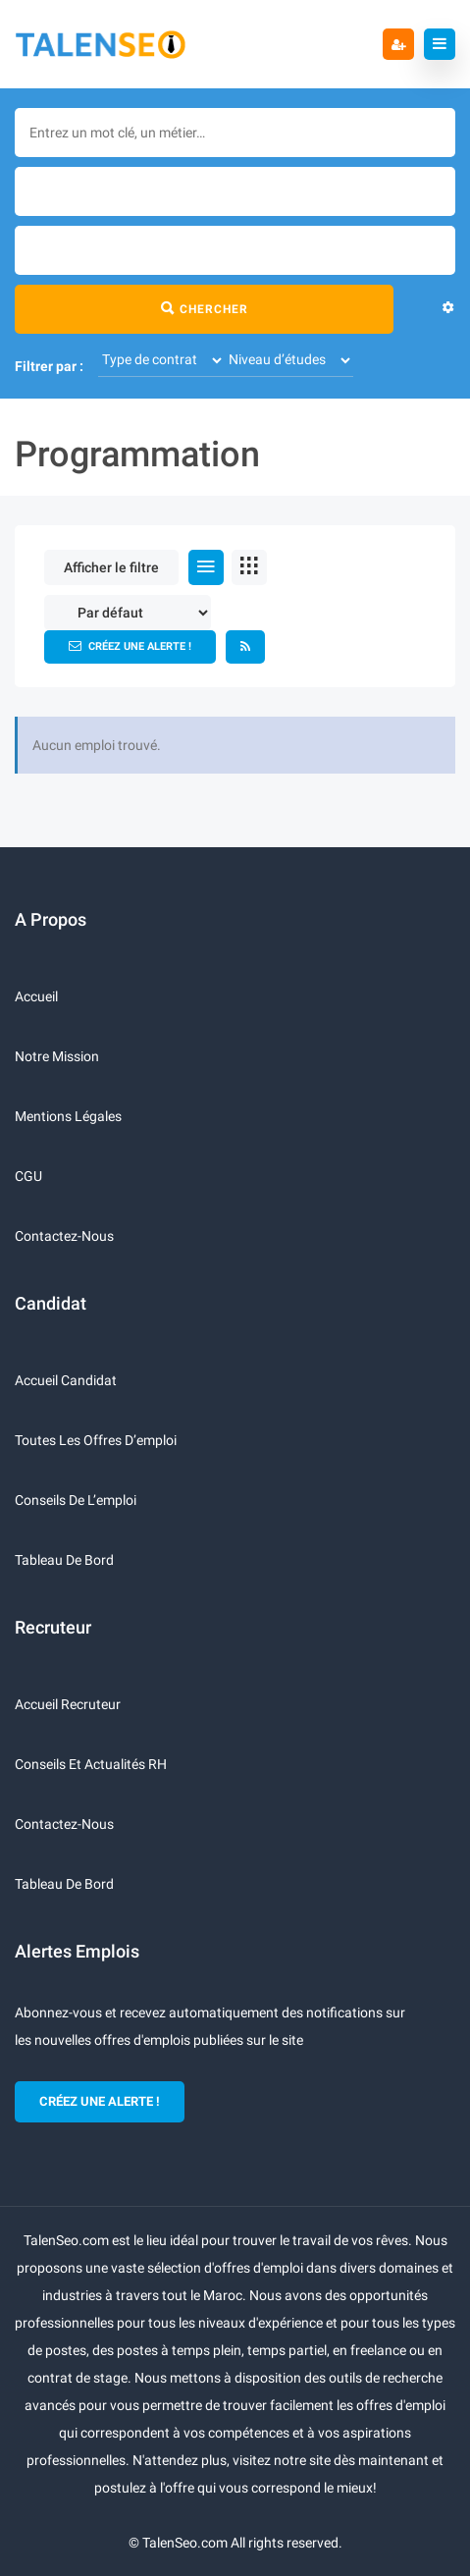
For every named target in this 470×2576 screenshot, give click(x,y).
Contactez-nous (64, 1236)
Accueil (36, 996)
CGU (28, 1176)
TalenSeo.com (185, 2542)
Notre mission (57, 1056)
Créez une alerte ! (130, 646)
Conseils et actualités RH (91, 1764)
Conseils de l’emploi (75, 1500)
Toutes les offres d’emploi (96, 1440)
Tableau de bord (64, 1560)
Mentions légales (68, 1116)
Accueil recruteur (68, 1704)
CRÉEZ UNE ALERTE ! (99, 2101)
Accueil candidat (66, 1380)
